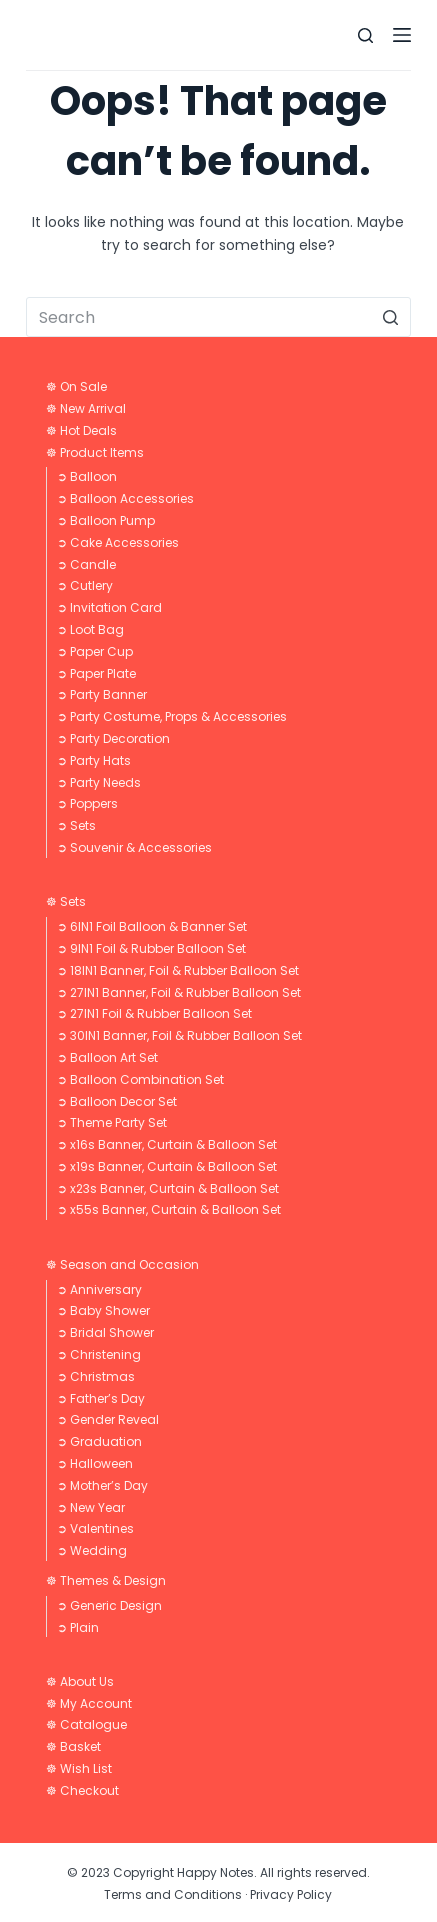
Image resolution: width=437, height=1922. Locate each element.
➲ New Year (91, 1507)
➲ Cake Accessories (118, 542)
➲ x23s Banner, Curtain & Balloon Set (168, 1188)
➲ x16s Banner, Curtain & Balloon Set (167, 1144)
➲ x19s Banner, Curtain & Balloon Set (167, 1166)
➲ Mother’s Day (102, 1485)
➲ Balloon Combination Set (140, 1079)
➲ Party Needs (99, 782)
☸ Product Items (95, 452)
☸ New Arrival (86, 408)
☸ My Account (89, 1703)
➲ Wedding (92, 1550)
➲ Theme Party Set (112, 1122)
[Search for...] (218, 317)
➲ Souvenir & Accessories (134, 847)
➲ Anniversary (99, 1289)
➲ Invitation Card (109, 607)
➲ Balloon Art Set (107, 1057)
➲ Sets (76, 825)
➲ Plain (78, 1627)
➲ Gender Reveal (108, 1419)
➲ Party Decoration (113, 738)
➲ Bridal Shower (105, 1332)
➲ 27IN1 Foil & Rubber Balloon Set (154, 1013)
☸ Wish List (79, 1768)
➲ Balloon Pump (106, 520)
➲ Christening (99, 1354)
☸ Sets (66, 901)
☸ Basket (73, 1746)
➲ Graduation (99, 1441)
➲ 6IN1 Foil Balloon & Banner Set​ (152, 926)
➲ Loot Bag (90, 629)
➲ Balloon (87, 476)
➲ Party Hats (94, 760)
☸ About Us (80, 1681)
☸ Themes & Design (106, 1580)
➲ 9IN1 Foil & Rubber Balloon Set (151, 948)
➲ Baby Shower (103, 1310)
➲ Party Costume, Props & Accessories (172, 716)
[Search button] (391, 317)
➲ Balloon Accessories (125, 498)
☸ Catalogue (86, 1724)
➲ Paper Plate (96, 673)
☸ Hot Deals (81, 430)
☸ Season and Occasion (122, 1264)
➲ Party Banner (102, 694)
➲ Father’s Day (101, 1398)
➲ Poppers (87, 803)
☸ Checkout (82, 1790)
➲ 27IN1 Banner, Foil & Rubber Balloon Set (179, 992)
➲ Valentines (95, 1528)
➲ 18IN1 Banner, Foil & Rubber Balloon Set (178, 970)
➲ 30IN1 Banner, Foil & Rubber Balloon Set (179, 1035)
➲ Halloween (95, 1463)
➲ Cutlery (85, 585)
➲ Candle (86, 564)
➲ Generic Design (109, 1605)
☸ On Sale (76, 386)
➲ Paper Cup (95, 651)
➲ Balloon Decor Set (117, 1101)
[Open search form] (365, 35)
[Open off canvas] (402, 35)
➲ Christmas (96, 1376)
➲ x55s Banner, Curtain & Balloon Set (169, 1209)
